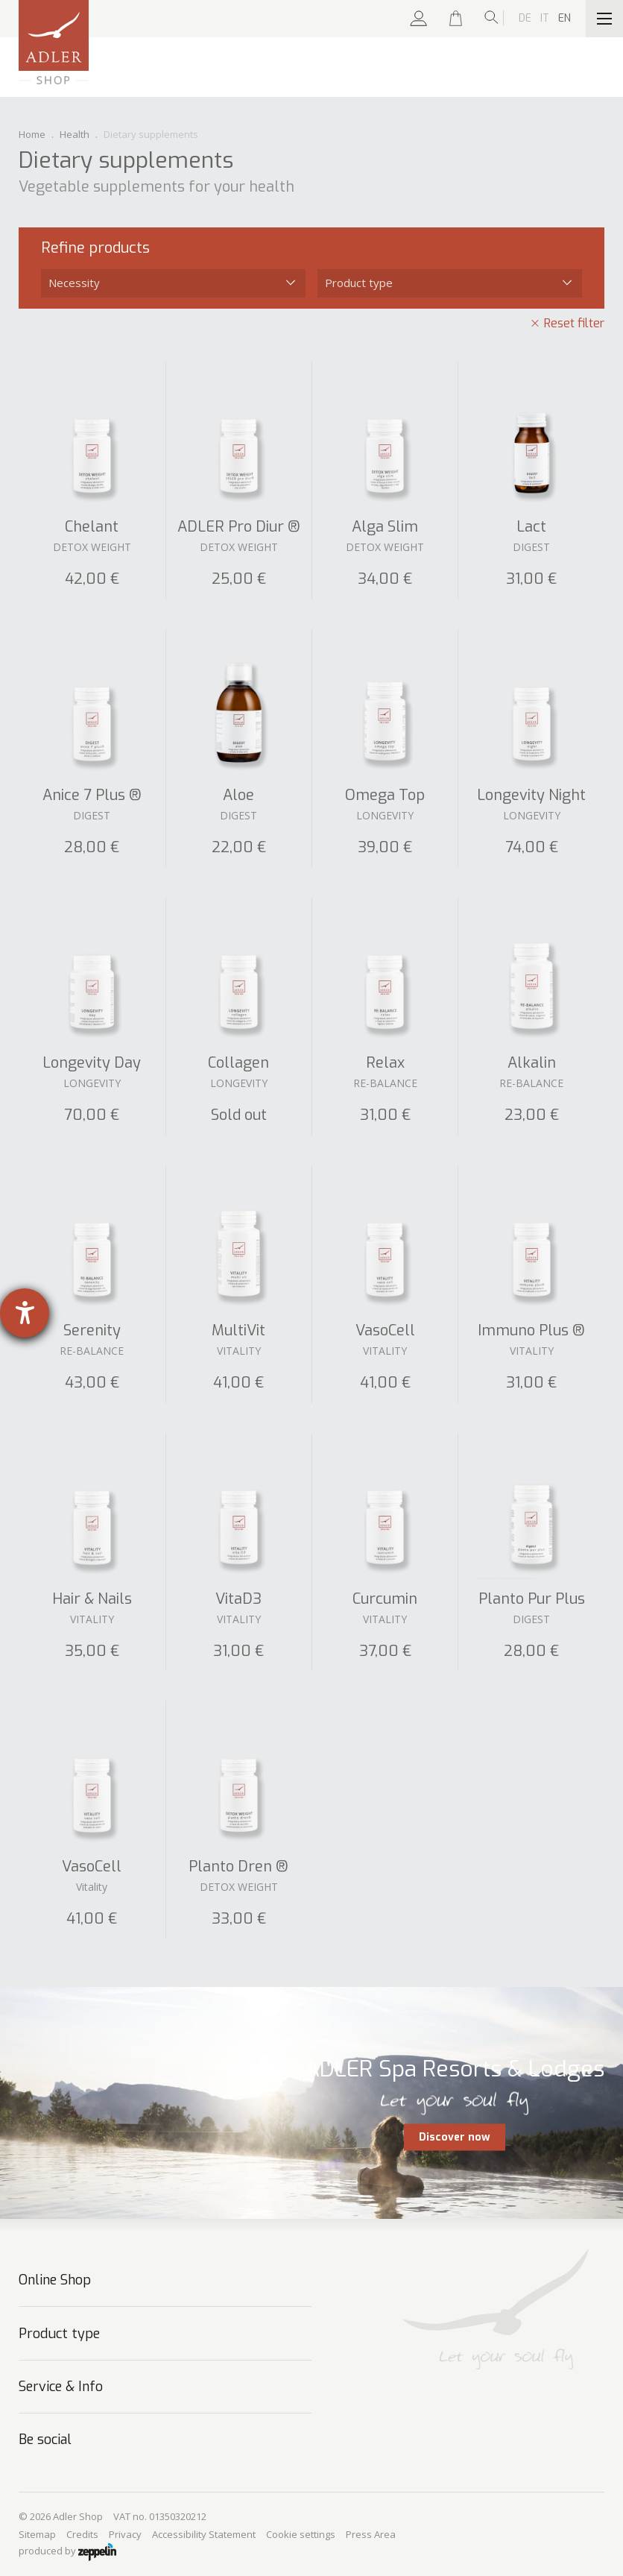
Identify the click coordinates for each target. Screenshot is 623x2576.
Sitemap (37, 2534)
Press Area (371, 2534)
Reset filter (574, 323)
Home (32, 134)
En (564, 18)
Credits (82, 2534)
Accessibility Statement (204, 2534)
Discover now (454, 2137)
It (544, 18)
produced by (67, 2552)
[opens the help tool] (24, 1313)
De (525, 18)
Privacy (125, 2534)
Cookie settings (300, 2534)
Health (74, 134)
